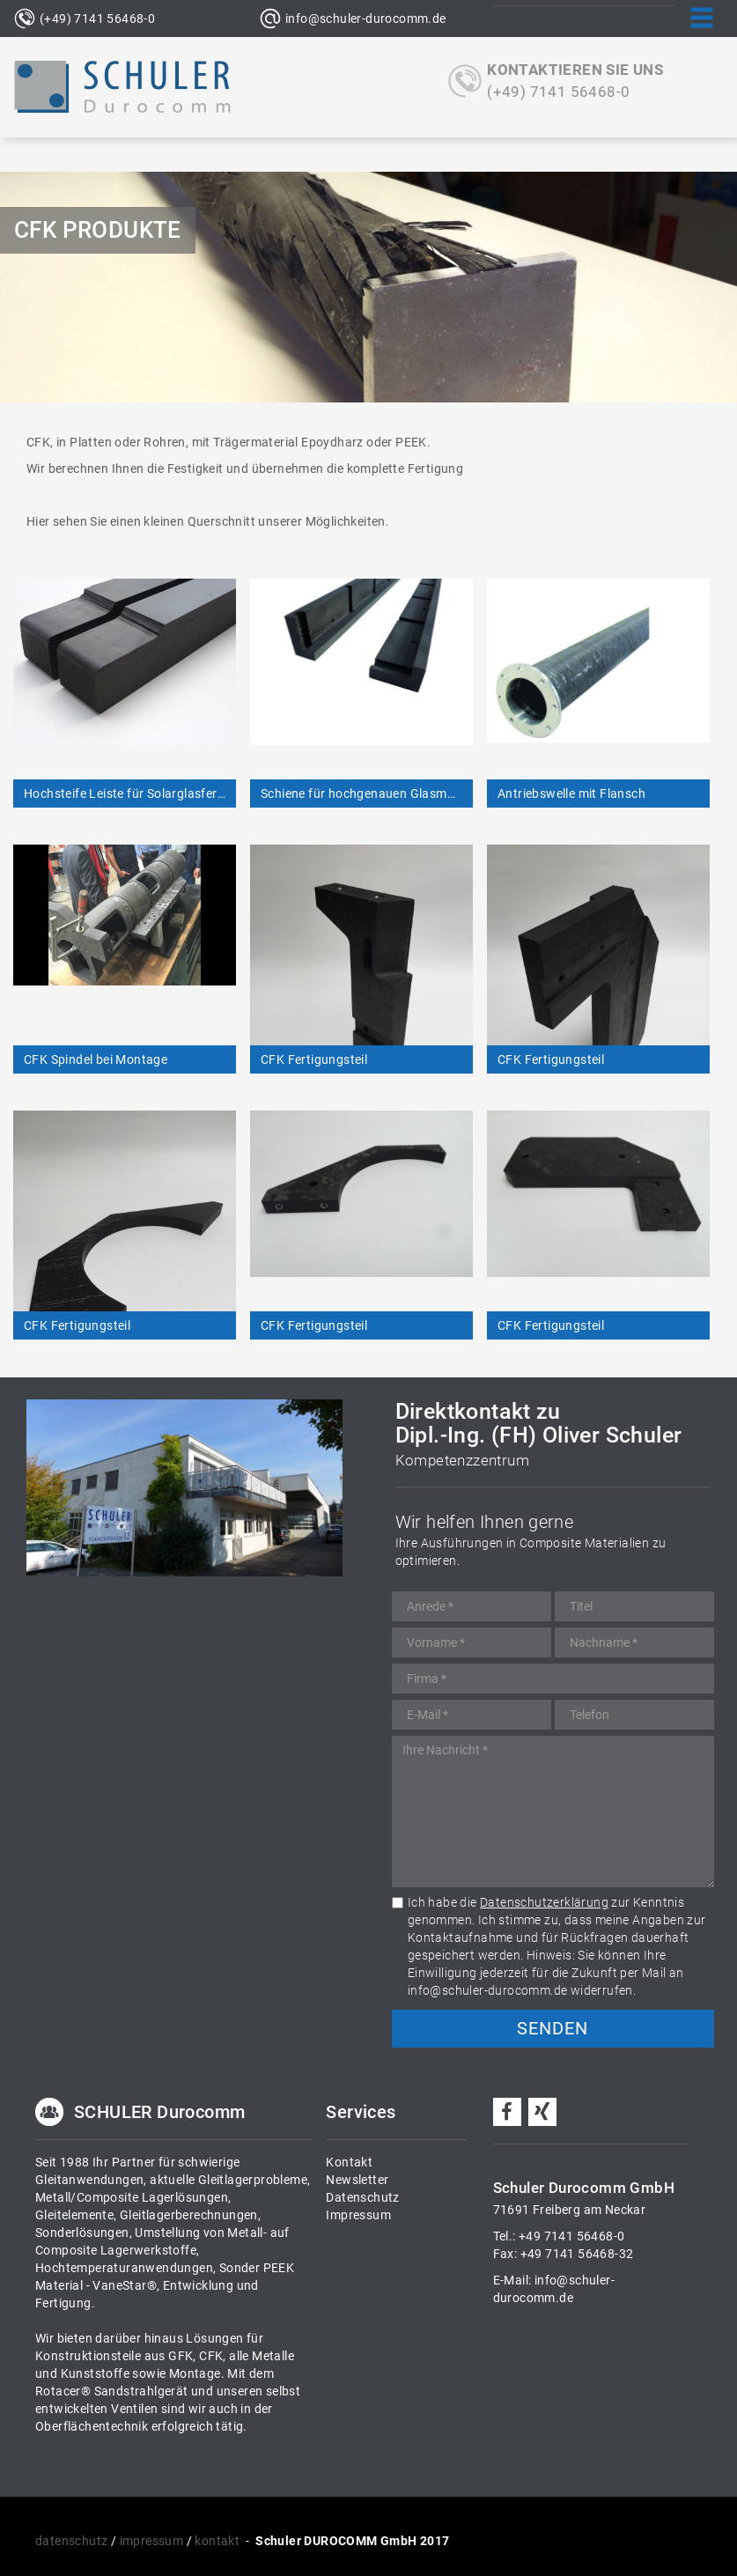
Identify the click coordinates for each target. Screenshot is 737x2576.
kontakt (217, 2541)
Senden (552, 2028)
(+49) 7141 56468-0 (97, 18)
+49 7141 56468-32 (577, 2254)
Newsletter (357, 2180)
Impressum (358, 2215)
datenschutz (71, 2541)
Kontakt (349, 2162)
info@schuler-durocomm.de (365, 18)
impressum (152, 2541)
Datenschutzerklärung (544, 1902)
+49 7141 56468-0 (571, 2236)
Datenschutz (362, 2197)
